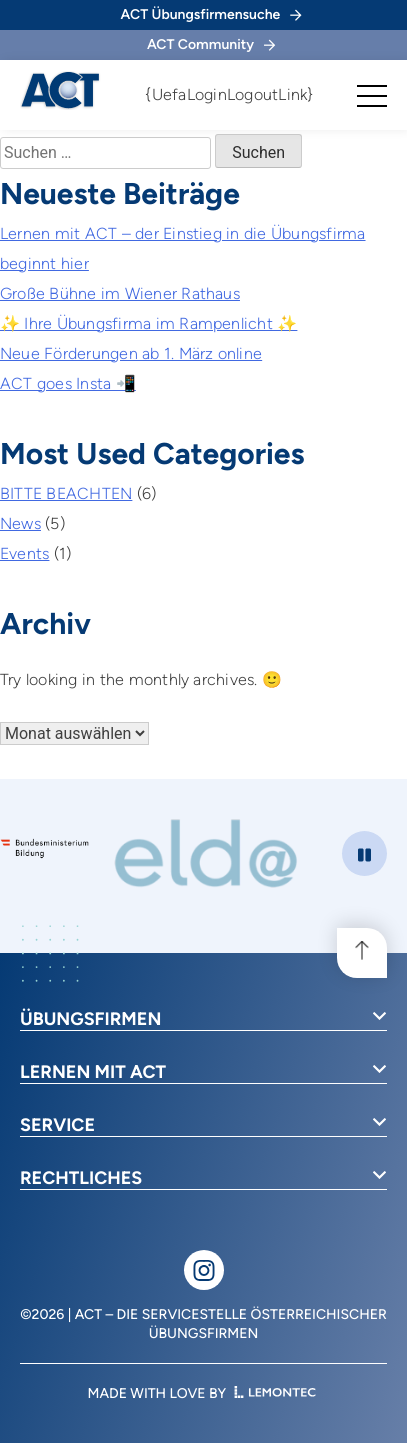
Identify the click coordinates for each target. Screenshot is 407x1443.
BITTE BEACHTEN (66, 493)
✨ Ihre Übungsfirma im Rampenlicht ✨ (148, 323)
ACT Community (211, 44)
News (20, 523)
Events (24, 553)
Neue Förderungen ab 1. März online (131, 353)
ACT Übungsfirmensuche (211, 14)
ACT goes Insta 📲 (68, 383)
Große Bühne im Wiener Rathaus (120, 293)
